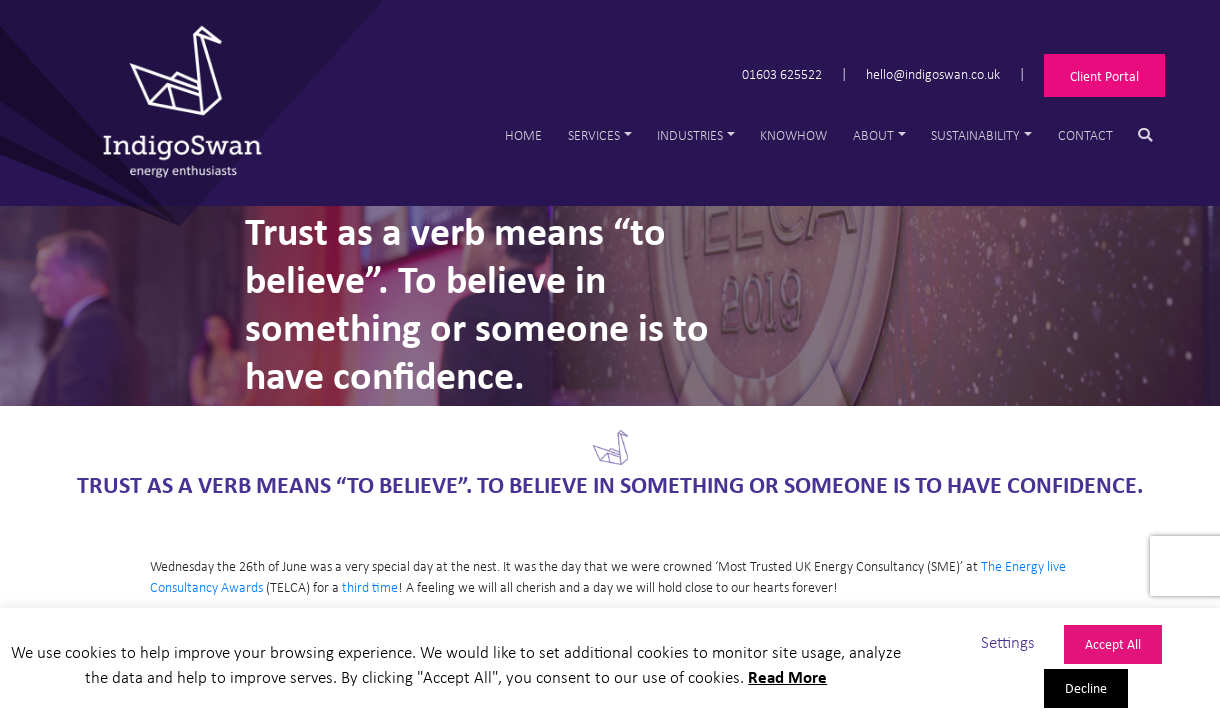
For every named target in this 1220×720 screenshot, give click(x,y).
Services (594, 134)
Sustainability (975, 134)
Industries (690, 134)
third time (370, 586)
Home (523, 134)
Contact (1085, 134)
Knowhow (793, 134)
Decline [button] (1086, 687)
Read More (787, 676)
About (873, 134)
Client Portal (1104, 75)
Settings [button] (1008, 641)
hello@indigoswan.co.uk (933, 72)
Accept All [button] (1113, 643)
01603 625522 (782, 72)
